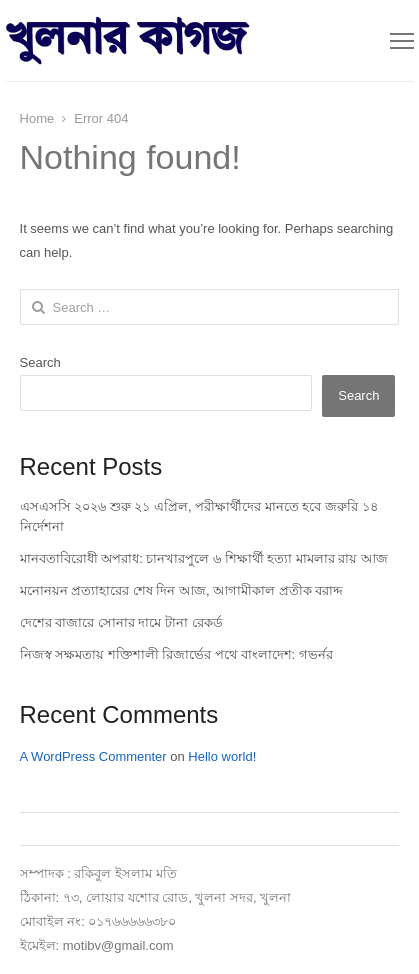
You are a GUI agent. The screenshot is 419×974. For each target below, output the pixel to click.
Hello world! (222, 756)
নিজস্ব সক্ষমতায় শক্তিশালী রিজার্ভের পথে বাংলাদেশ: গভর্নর (176, 654)
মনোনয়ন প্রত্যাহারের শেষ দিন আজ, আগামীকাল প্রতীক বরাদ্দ (182, 590)
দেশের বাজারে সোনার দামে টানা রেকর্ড (121, 622)
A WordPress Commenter (93, 756)
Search (40, 362)
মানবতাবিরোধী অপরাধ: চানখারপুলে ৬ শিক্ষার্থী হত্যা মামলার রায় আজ (204, 558)
